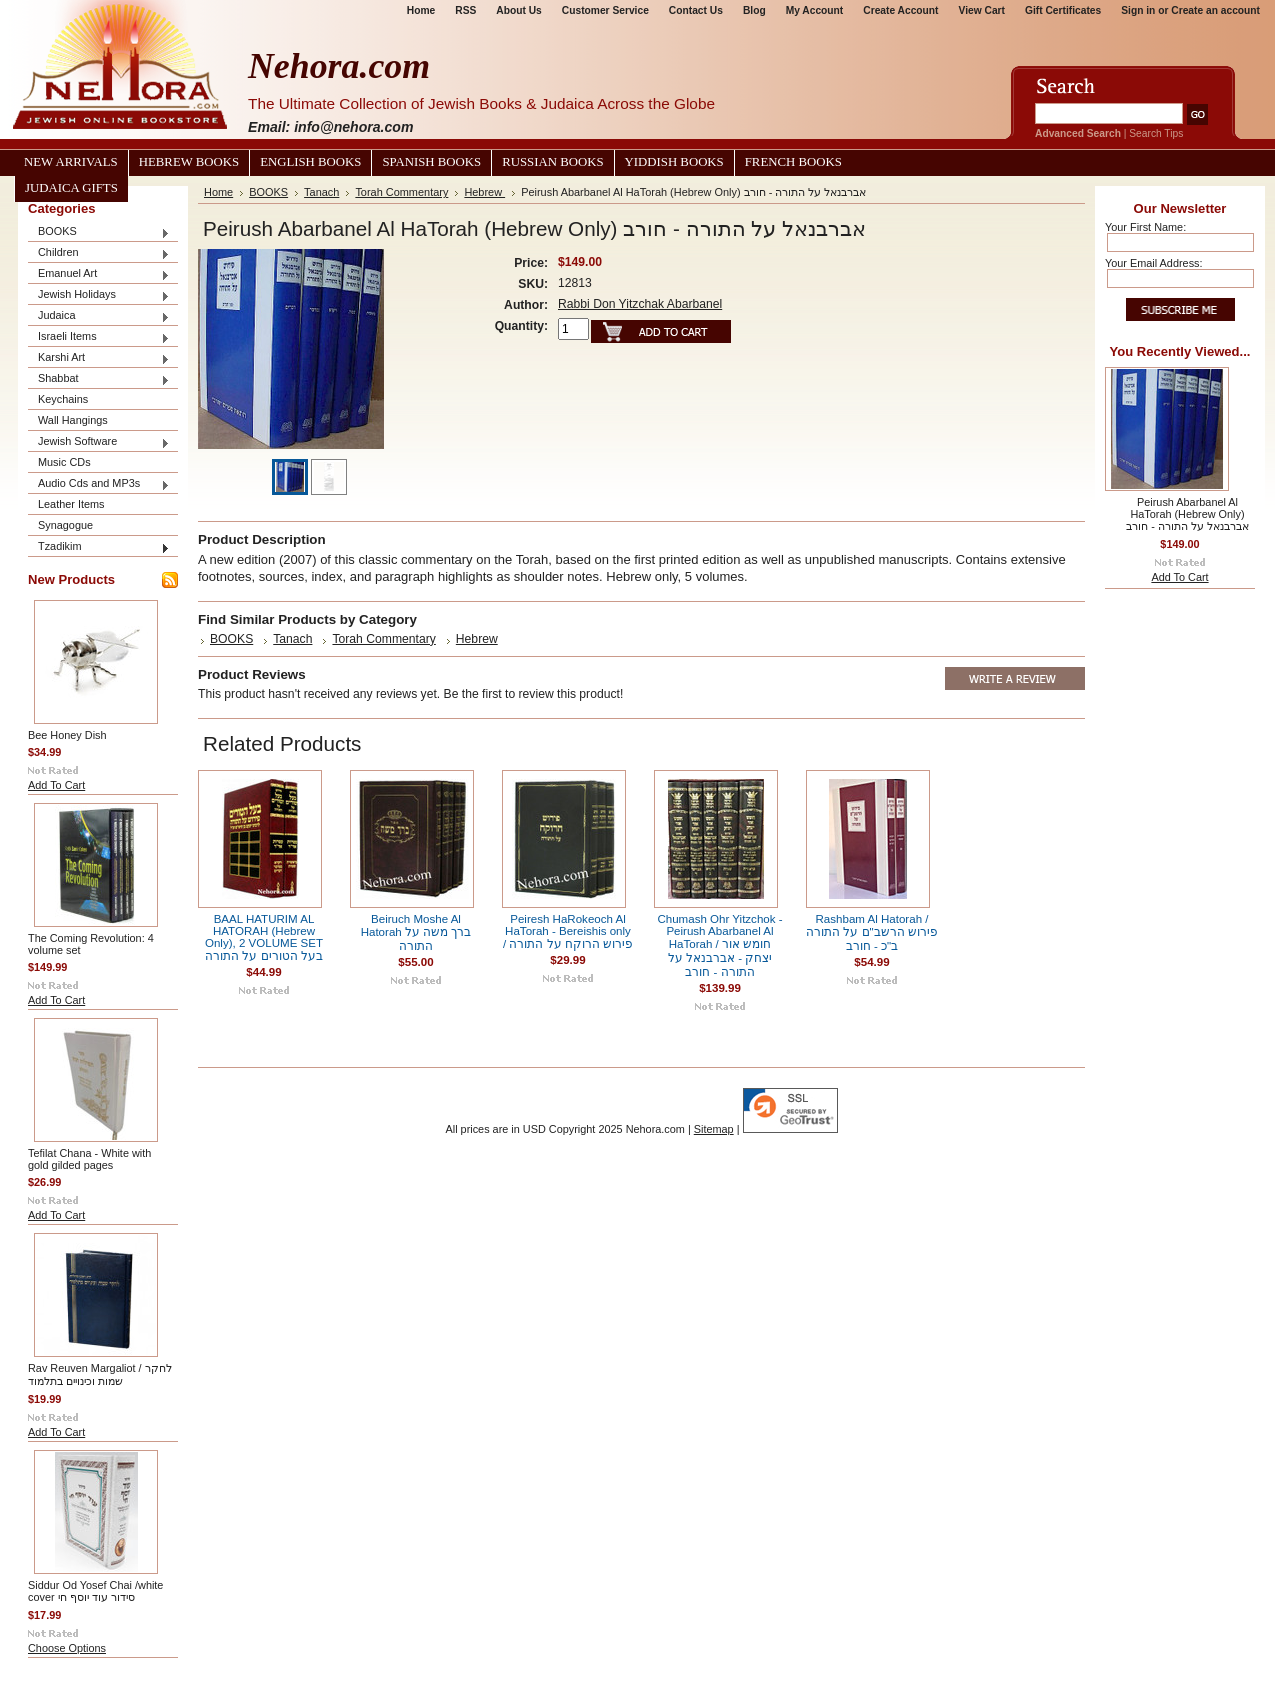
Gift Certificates (1063, 10)
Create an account (1215, 10)
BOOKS (99, 232)
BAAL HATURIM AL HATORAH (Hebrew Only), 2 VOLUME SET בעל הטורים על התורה (264, 937)
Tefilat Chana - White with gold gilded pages (89, 1159)
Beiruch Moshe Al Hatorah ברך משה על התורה (416, 932)
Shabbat (99, 379)
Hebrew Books (189, 162)
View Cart (982, 10)
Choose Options (67, 1648)
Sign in (1138, 10)
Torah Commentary (401, 192)
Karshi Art (99, 358)
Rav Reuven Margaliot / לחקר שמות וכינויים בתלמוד (100, 1374)
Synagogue (65, 525)
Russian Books (552, 162)
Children (99, 253)
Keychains (63, 399)
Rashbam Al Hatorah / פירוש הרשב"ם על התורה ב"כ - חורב (872, 932)
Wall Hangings (73, 420)
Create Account (900, 10)
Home (421, 10)
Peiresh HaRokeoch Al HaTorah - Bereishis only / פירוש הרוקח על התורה (568, 931)
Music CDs (64, 462)
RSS (465, 10)
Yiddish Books (674, 162)
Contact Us (696, 10)
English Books (310, 162)
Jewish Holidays (99, 295)
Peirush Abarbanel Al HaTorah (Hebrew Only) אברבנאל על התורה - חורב (1187, 514)
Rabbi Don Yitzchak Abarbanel (640, 304)
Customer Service (605, 10)
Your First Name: (1145, 227)
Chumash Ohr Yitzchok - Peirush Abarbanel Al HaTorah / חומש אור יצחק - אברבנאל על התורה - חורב (719, 945)
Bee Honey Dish (67, 735)
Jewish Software (99, 442)
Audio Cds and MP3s (99, 484)
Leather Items (71, 504)
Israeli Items (99, 337)
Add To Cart (56, 785)
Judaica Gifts (71, 188)
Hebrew (484, 192)
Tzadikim (99, 547)
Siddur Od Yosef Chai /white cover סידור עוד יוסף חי (95, 1591)
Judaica (99, 316)
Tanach (321, 192)
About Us (518, 10)
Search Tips (1156, 133)
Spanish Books (431, 162)
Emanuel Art (99, 274)
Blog (754, 10)
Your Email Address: (1154, 263)
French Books (793, 162)
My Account (815, 10)
